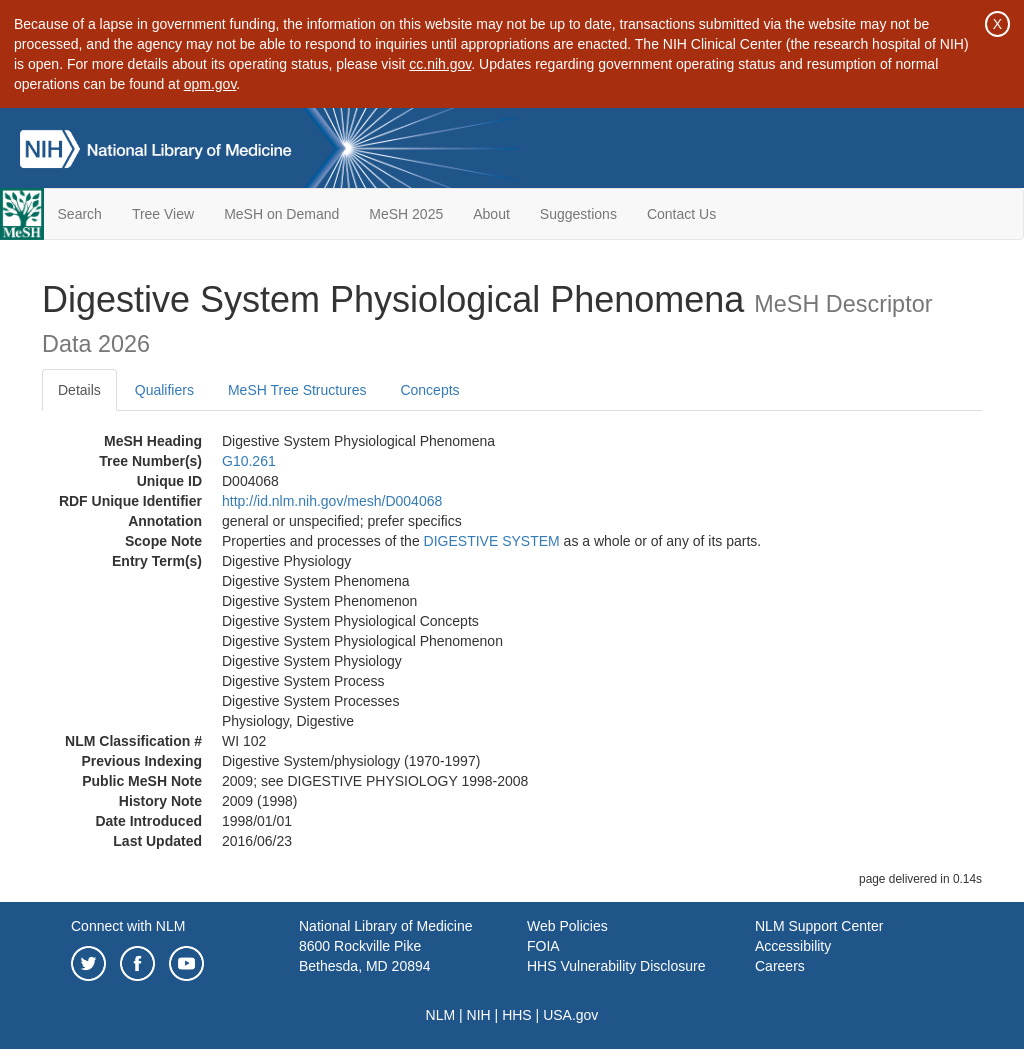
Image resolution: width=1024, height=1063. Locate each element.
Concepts (429, 390)
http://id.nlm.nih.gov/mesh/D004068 (332, 501)
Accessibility (793, 946)
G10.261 (249, 461)
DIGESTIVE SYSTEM (492, 541)
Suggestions (578, 214)
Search (80, 214)
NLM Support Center (819, 926)
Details (79, 390)
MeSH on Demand (281, 214)
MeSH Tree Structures (297, 390)
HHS (517, 1015)
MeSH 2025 (406, 214)
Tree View (163, 214)
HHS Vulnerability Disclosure (616, 966)
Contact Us (681, 214)
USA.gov (570, 1015)
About (491, 214)
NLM (441, 1015)
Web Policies (567, 926)
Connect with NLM (128, 926)
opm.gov (210, 84)
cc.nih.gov (440, 64)
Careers (780, 966)
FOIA (543, 946)
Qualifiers (164, 390)
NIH (479, 1015)
